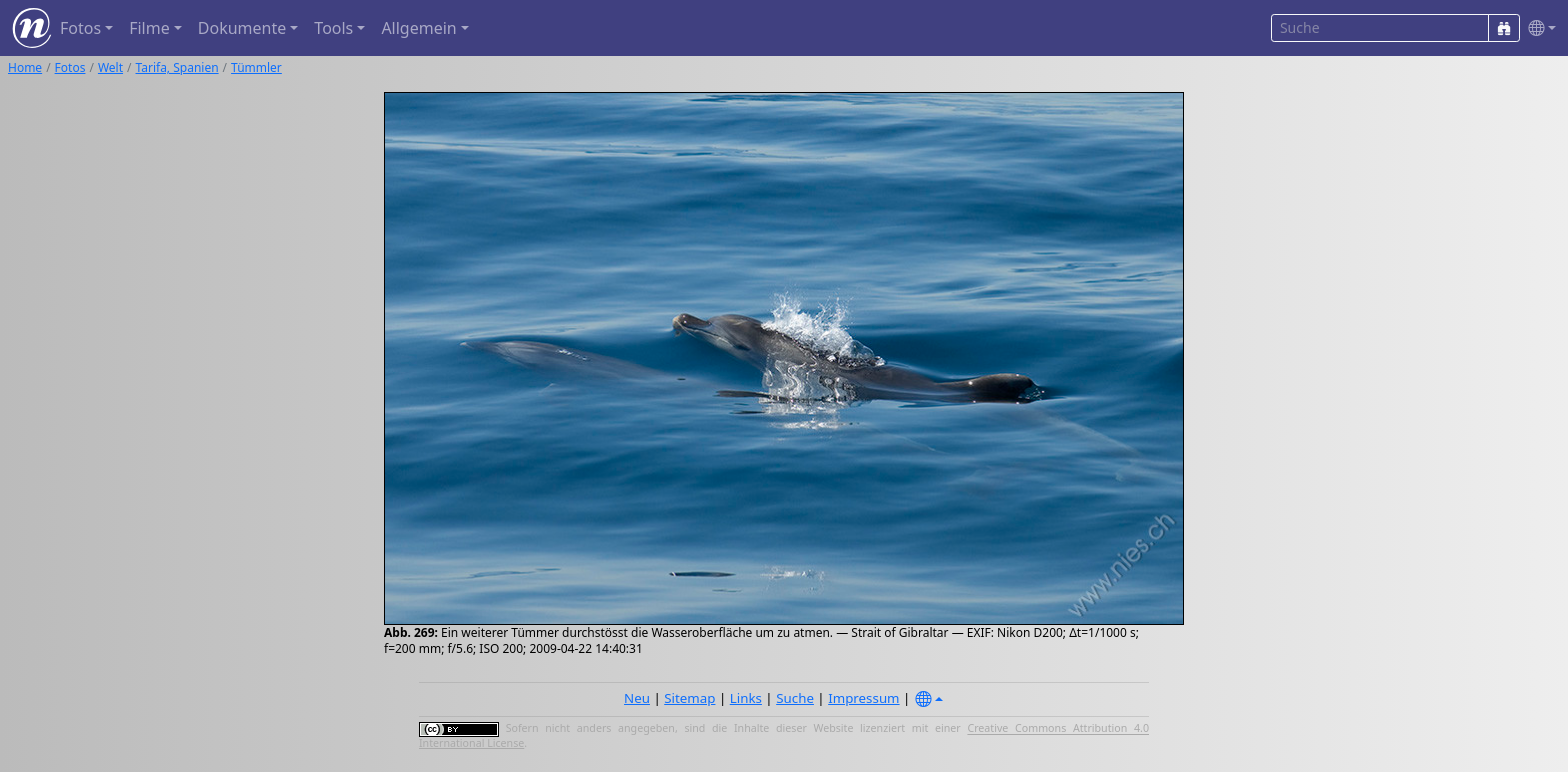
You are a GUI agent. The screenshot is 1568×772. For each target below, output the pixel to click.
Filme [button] (149, 28)
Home (25, 67)
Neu (637, 698)
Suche (795, 698)
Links (746, 698)
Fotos (70, 67)
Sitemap (689, 698)
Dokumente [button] (242, 28)
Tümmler (256, 67)
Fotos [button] (80, 28)
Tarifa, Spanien (177, 67)
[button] (1538, 28)
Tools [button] (333, 28)
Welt (110, 67)
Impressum (863, 698)
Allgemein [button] (418, 28)
